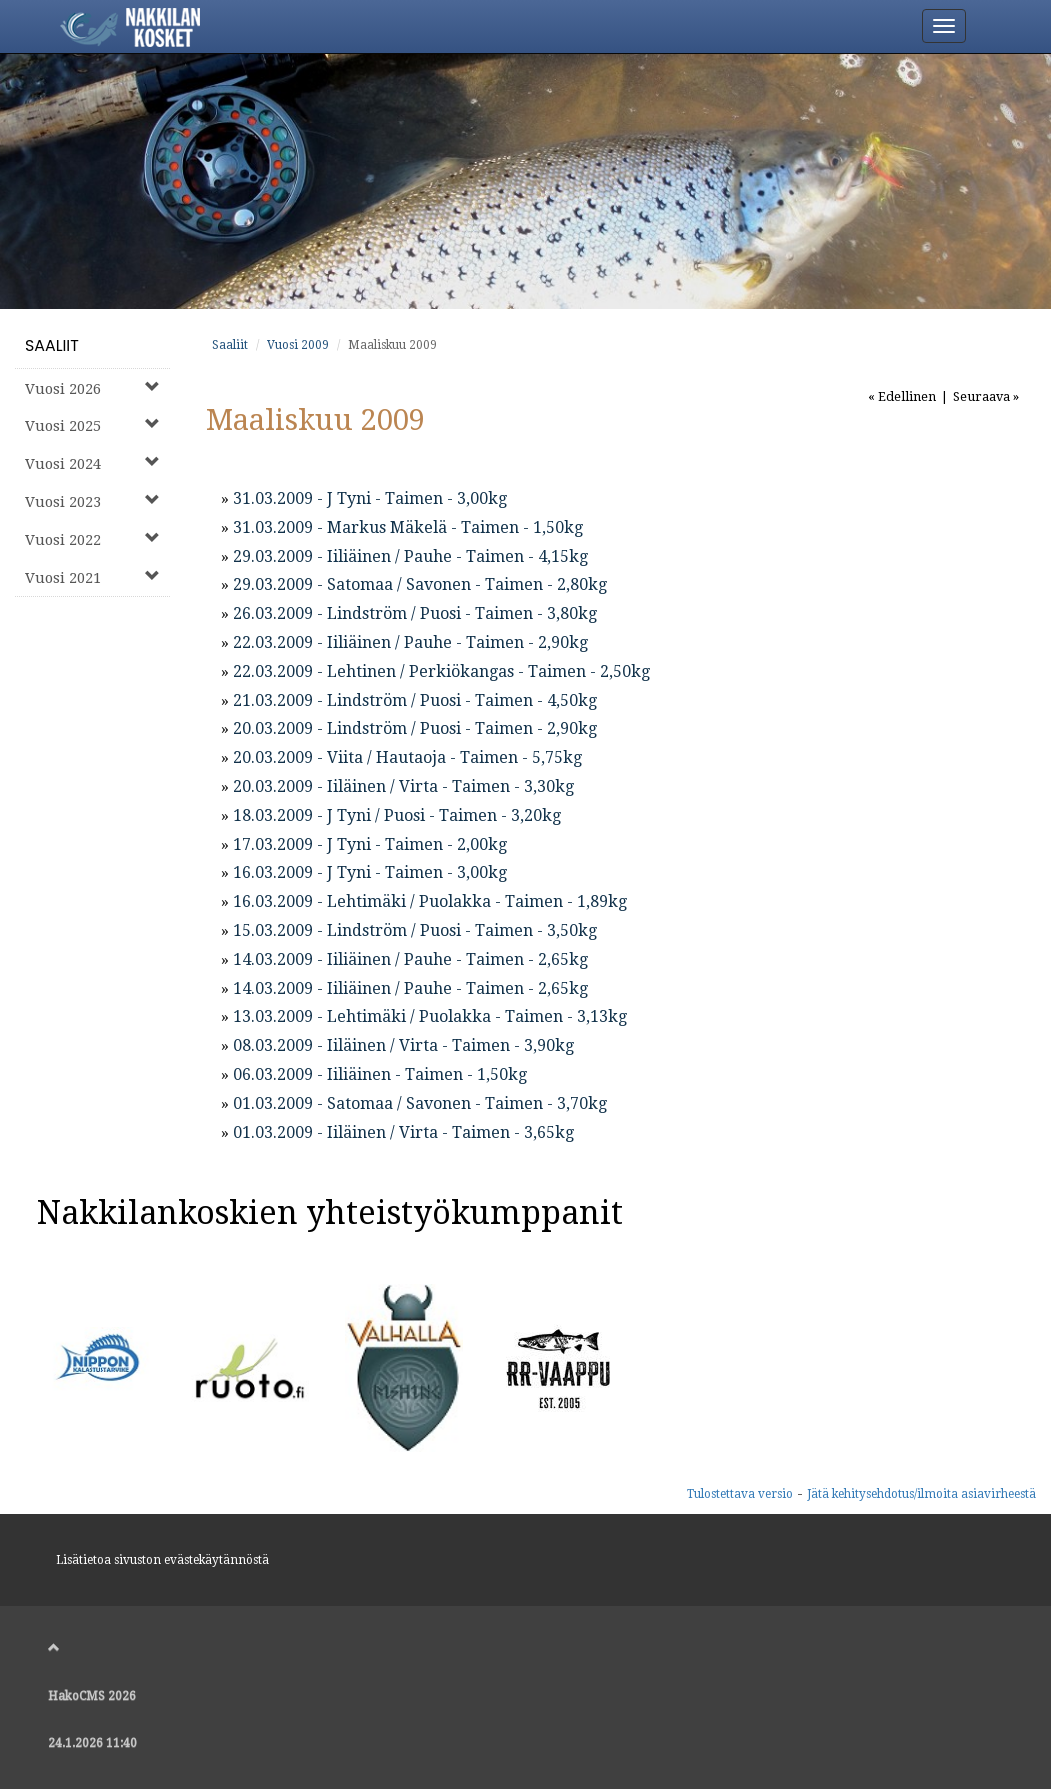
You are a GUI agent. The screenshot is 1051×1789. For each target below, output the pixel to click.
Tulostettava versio (740, 1494)
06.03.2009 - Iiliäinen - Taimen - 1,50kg (380, 1074)
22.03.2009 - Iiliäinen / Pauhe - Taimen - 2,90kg (410, 642)
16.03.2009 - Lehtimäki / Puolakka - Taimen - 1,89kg (430, 901)
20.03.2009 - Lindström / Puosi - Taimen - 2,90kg (415, 728)
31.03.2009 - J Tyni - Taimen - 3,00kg (370, 498)
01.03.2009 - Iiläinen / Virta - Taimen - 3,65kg (403, 1132)
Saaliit (52, 345)
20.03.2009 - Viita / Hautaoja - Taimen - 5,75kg (407, 757)
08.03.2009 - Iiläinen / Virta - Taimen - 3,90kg (403, 1045)
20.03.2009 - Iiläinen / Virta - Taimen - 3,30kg (403, 786)
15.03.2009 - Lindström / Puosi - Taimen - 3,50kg (415, 930)
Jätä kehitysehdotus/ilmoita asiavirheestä (921, 1494)
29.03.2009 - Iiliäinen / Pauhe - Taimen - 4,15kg (410, 556)
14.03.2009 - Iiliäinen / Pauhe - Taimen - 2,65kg (410, 959)
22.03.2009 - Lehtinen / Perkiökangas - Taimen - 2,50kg (441, 671)
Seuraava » (986, 396)
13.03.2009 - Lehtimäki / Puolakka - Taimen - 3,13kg (430, 1016)
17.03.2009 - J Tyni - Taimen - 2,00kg (370, 844)
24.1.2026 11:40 (92, 1743)
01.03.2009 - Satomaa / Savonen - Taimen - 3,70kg (420, 1103)
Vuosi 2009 (298, 345)
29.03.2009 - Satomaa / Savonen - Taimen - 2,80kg (420, 584)
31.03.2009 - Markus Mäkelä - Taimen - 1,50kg (408, 527)
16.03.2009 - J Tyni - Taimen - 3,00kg (370, 872)
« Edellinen (902, 396)
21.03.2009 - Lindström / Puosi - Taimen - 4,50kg (415, 700)
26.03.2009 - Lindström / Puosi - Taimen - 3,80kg (415, 613)
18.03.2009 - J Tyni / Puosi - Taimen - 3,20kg (397, 815)
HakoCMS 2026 (92, 1696)
